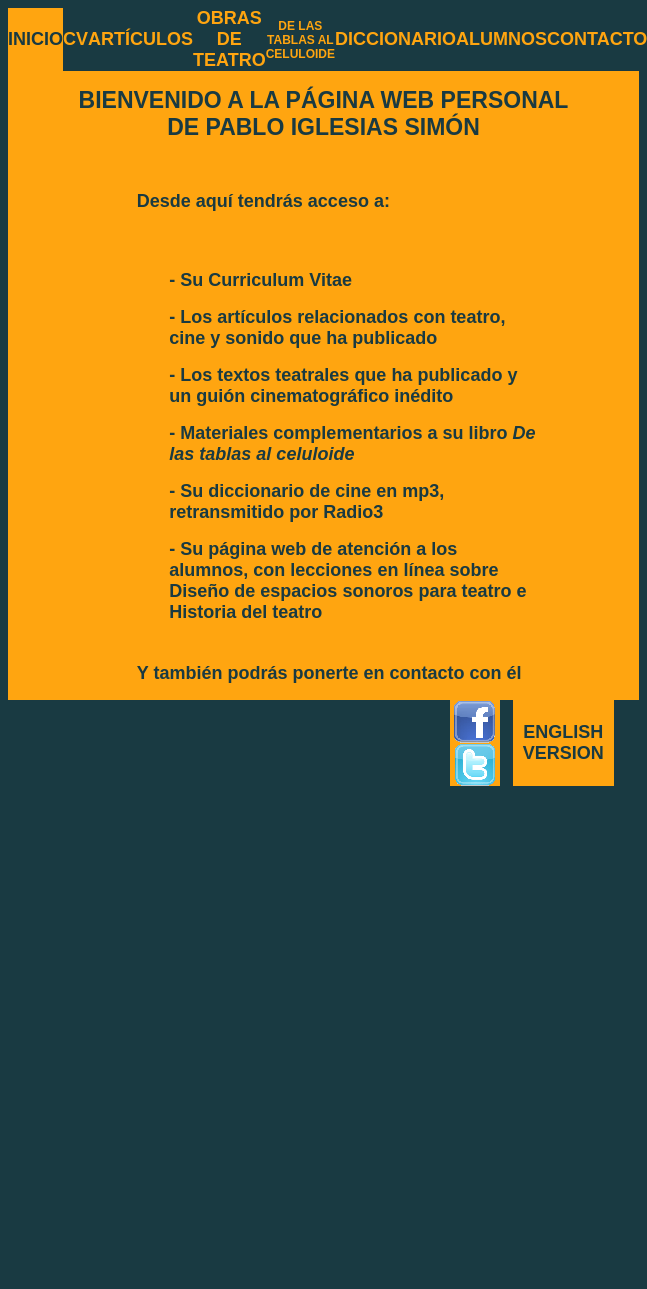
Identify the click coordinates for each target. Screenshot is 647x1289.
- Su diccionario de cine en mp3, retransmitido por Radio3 (306, 501)
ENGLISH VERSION (563, 742)
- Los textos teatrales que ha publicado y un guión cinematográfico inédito (343, 385)
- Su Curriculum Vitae (260, 280)
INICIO (35, 39)
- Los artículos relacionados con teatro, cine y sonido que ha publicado (337, 327)
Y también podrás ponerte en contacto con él (329, 673)
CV (75, 39)
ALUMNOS (501, 39)
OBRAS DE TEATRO (229, 39)
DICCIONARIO (395, 39)
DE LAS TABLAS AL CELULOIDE (300, 40)
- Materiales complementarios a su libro (352, 443)
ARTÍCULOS (140, 39)
